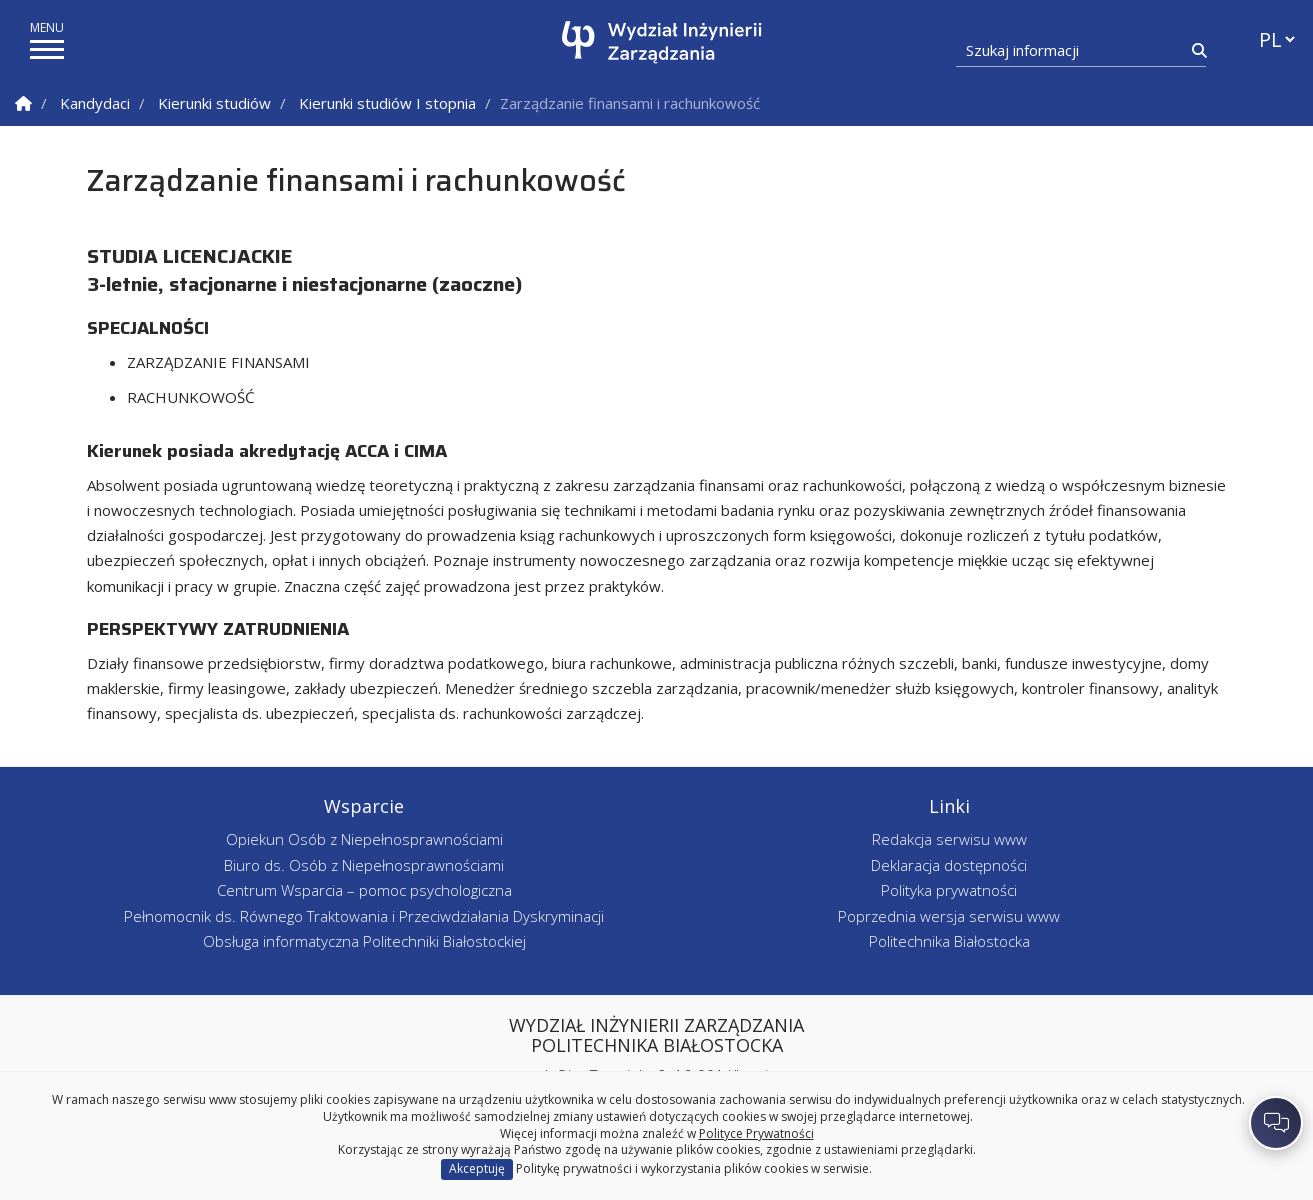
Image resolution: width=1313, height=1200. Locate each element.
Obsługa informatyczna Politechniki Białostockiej (364, 941)
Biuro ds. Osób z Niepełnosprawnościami (364, 865)
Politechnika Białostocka (949, 941)
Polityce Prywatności (756, 1133)
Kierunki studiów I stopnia (387, 103)
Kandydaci (95, 103)
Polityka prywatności (949, 890)
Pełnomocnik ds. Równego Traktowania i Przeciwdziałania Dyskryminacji (364, 916)
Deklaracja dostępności (949, 865)
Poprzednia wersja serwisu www (949, 916)
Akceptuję (477, 1168)
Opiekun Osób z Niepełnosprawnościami (364, 839)
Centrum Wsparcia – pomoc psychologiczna (364, 890)
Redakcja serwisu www (949, 839)
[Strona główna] (661, 42)
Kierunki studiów (214, 103)
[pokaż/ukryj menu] (47, 49)
